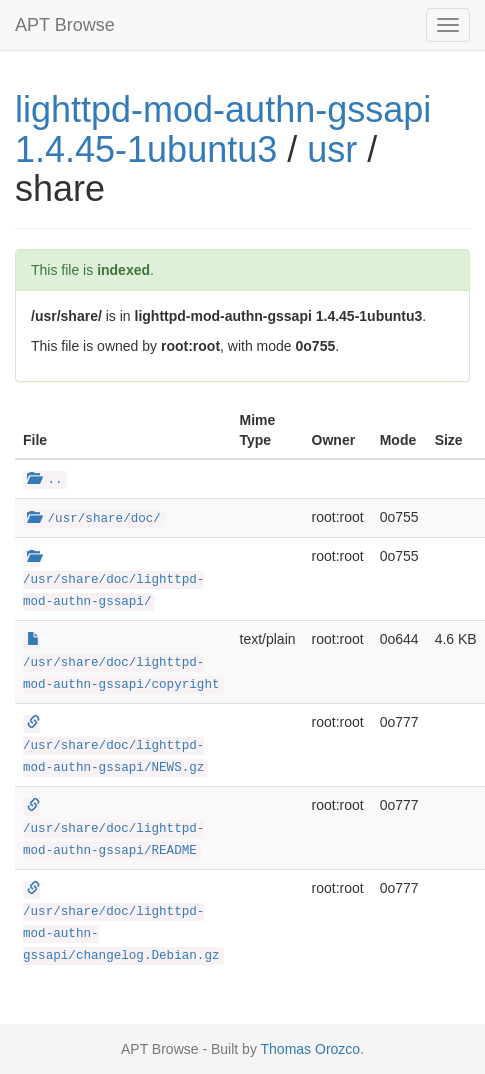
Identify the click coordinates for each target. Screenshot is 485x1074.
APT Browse (65, 25)
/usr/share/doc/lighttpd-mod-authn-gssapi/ (113, 580)
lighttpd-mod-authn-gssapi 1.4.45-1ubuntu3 (223, 129)
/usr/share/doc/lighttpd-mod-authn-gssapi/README (113, 829)
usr (332, 149)
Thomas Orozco (311, 1049)
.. (45, 480)
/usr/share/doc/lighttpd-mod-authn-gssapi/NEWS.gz (113, 746)
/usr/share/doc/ (94, 519)
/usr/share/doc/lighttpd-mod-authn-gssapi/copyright (121, 663)
